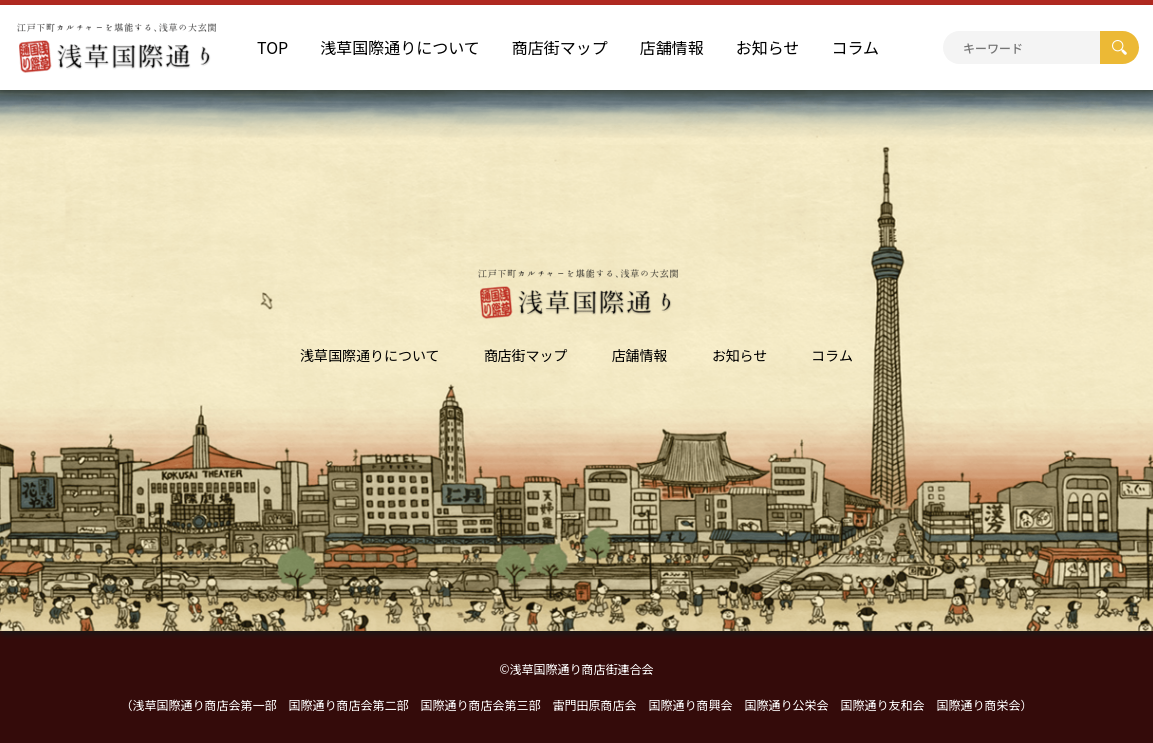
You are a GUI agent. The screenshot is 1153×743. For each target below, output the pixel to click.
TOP (272, 47)
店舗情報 (672, 47)
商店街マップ (560, 47)
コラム (855, 47)
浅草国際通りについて (400, 47)
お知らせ (768, 47)
